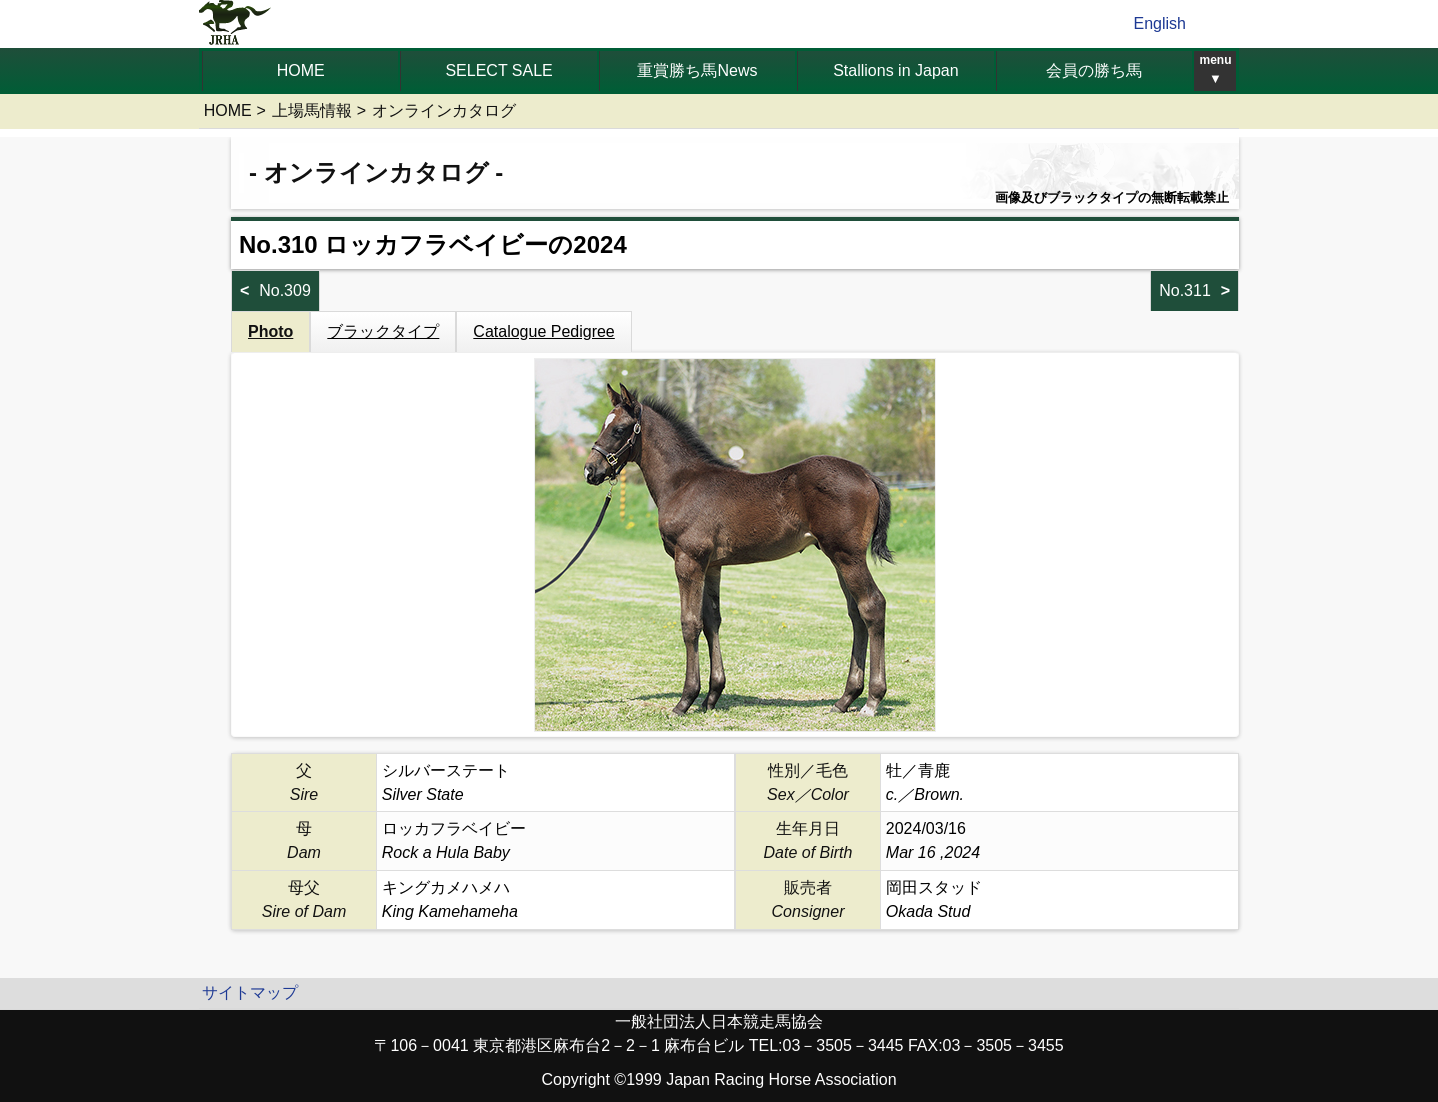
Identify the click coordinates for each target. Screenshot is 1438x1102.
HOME (301, 70)
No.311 (1185, 290)
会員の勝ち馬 (1094, 70)
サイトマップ (250, 992)
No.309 (285, 290)
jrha (235, 24)
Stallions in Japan (895, 70)
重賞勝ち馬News (697, 70)
